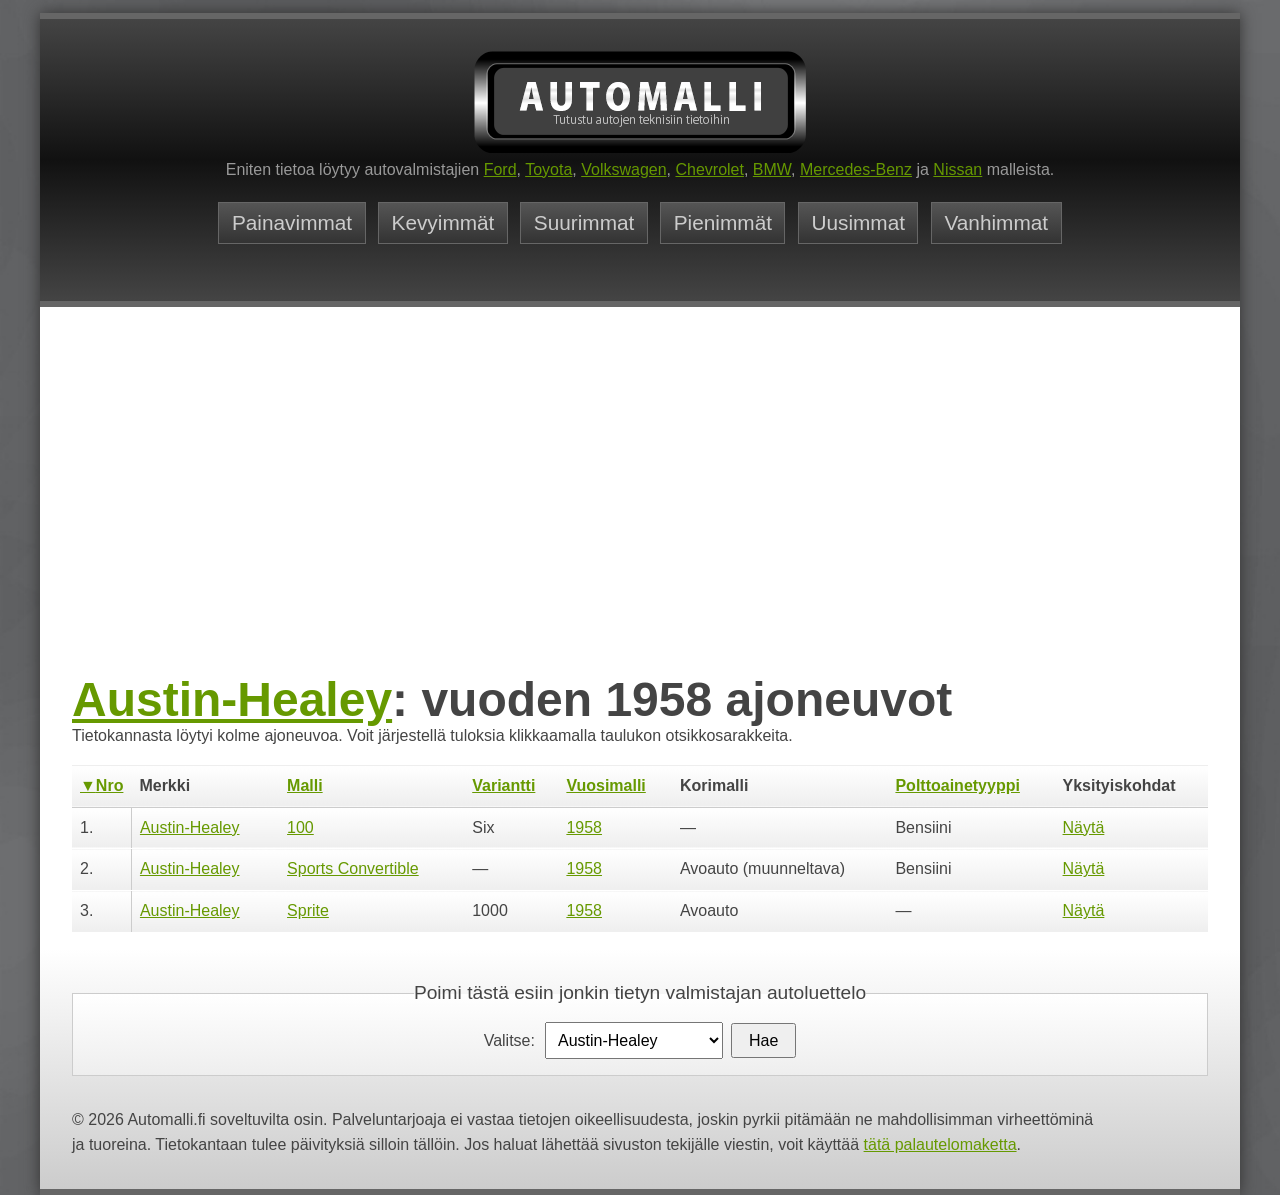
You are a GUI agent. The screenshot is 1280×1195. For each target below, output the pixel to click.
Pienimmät (723, 223)
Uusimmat (858, 223)
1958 (584, 827)
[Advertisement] (640, 520)
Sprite (308, 910)
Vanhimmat (996, 223)
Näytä (1084, 827)
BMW (772, 169)
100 (300, 827)
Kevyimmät (443, 223)
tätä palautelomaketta (940, 1144)
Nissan (957, 169)
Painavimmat (292, 223)
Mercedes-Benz (856, 169)
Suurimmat (584, 223)
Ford (500, 169)
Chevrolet (709, 169)
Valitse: (509, 1040)
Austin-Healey (232, 699)
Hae (763, 1040)
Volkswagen (623, 169)
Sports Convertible (353, 868)
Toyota (548, 169)
